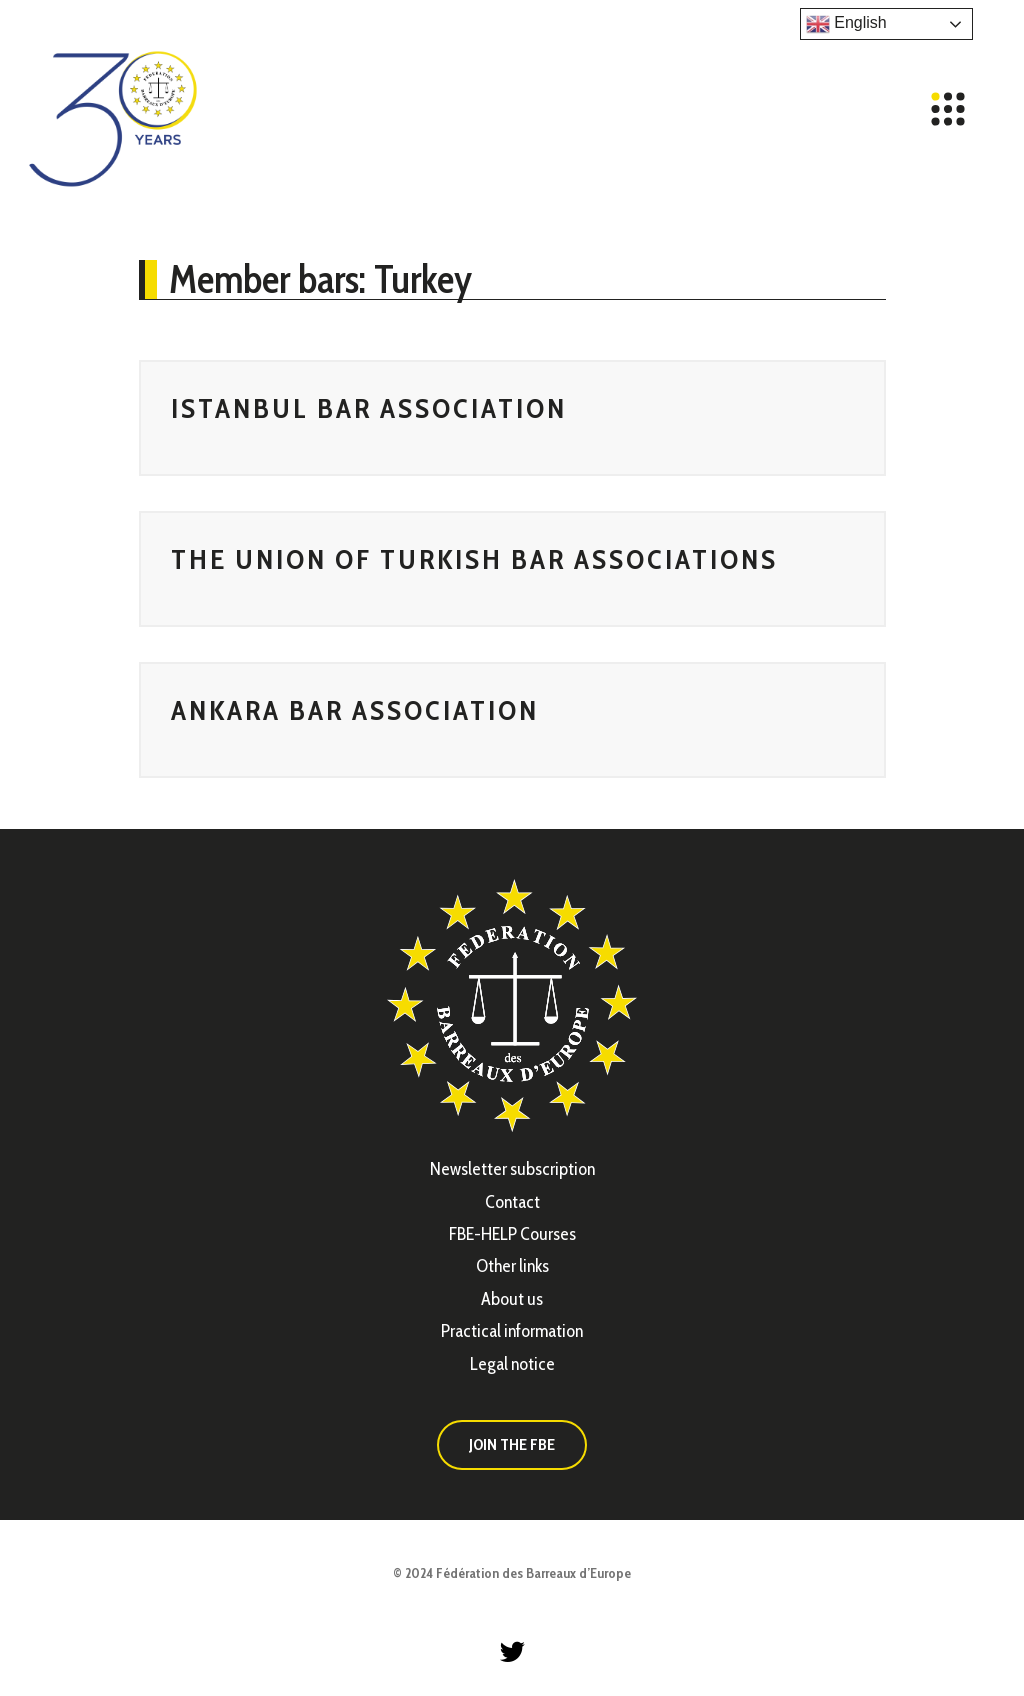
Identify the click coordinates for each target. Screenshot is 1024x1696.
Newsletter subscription (512, 1169)
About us (512, 1299)
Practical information (512, 1331)
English (846, 24)
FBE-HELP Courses (512, 1234)
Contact (512, 1202)
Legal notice (512, 1364)
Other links (512, 1266)
